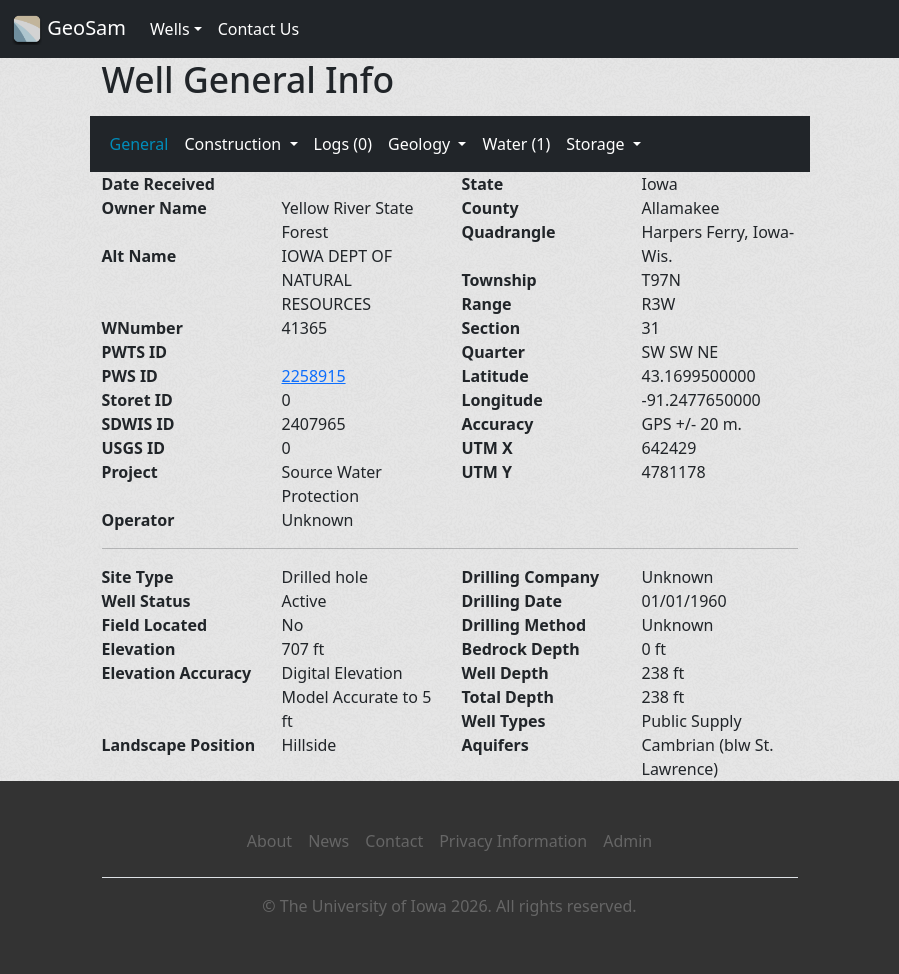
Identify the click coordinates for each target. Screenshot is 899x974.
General (139, 144)
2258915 (314, 376)
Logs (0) (343, 144)
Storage (597, 144)
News (328, 841)
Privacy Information (513, 841)
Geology (421, 144)
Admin (627, 841)
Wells (170, 29)
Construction (234, 144)
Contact (394, 841)
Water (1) (516, 144)
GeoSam (69, 29)
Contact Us (258, 29)
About (269, 841)
